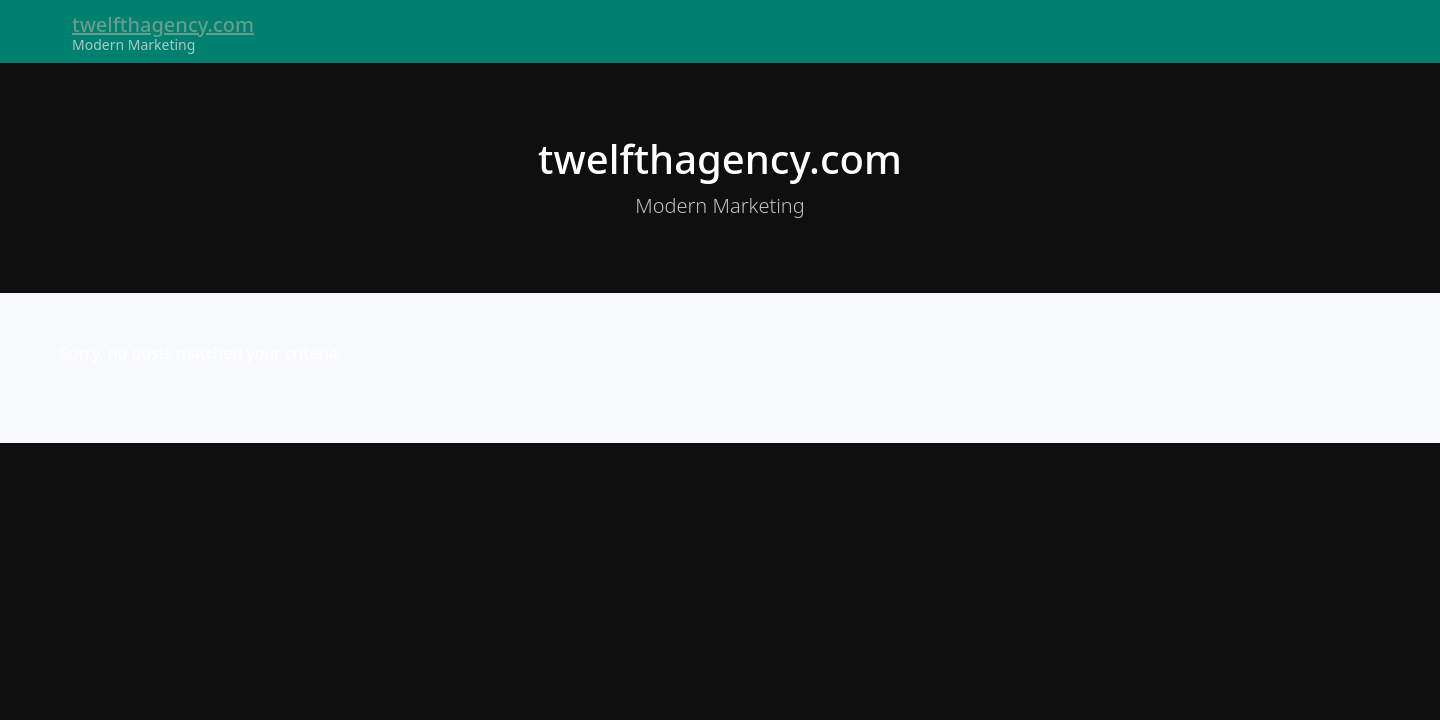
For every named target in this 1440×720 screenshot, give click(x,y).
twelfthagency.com (163, 24)
